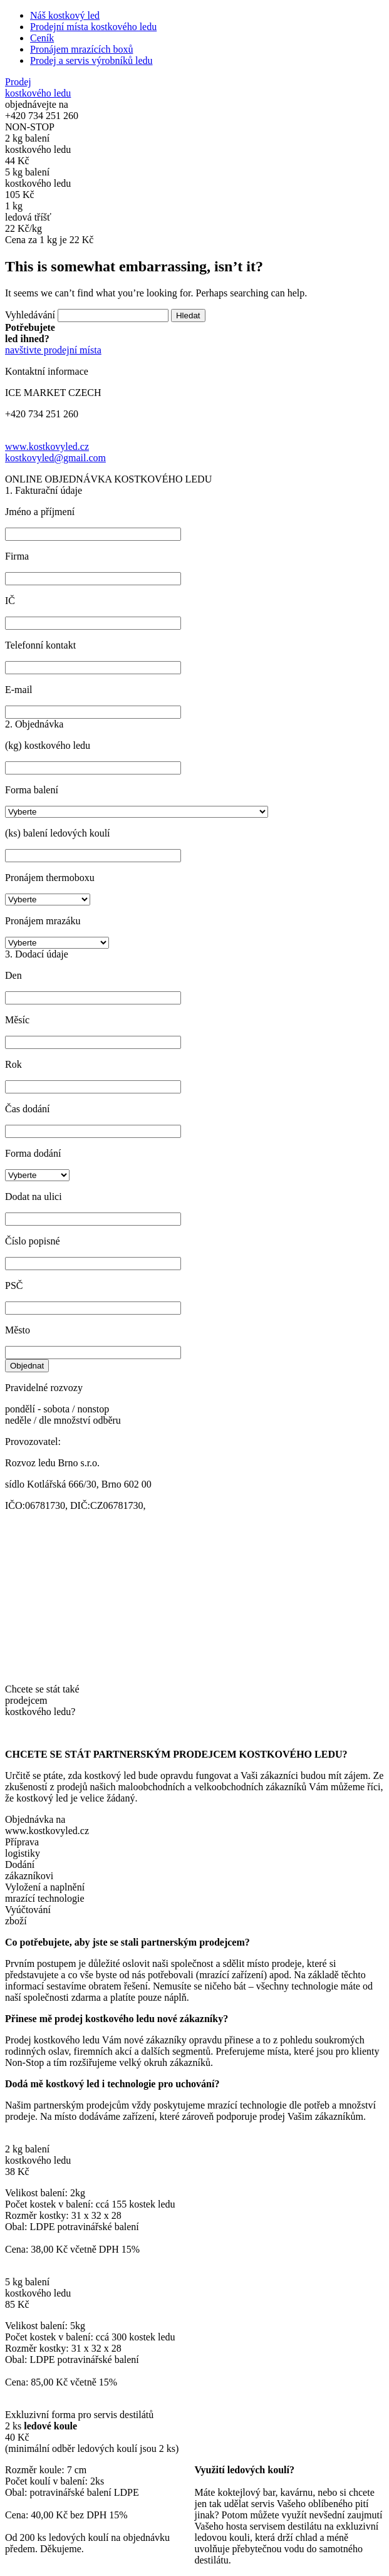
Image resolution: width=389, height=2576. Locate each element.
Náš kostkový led (65, 15)
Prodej (38, 87)
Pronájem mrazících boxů (81, 49)
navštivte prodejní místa (53, 350)
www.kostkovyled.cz (47, 446)
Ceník (42, 38)
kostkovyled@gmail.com (55, 457)
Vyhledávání (30, 315)
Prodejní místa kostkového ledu (93, 26)
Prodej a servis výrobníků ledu (91, 60)
